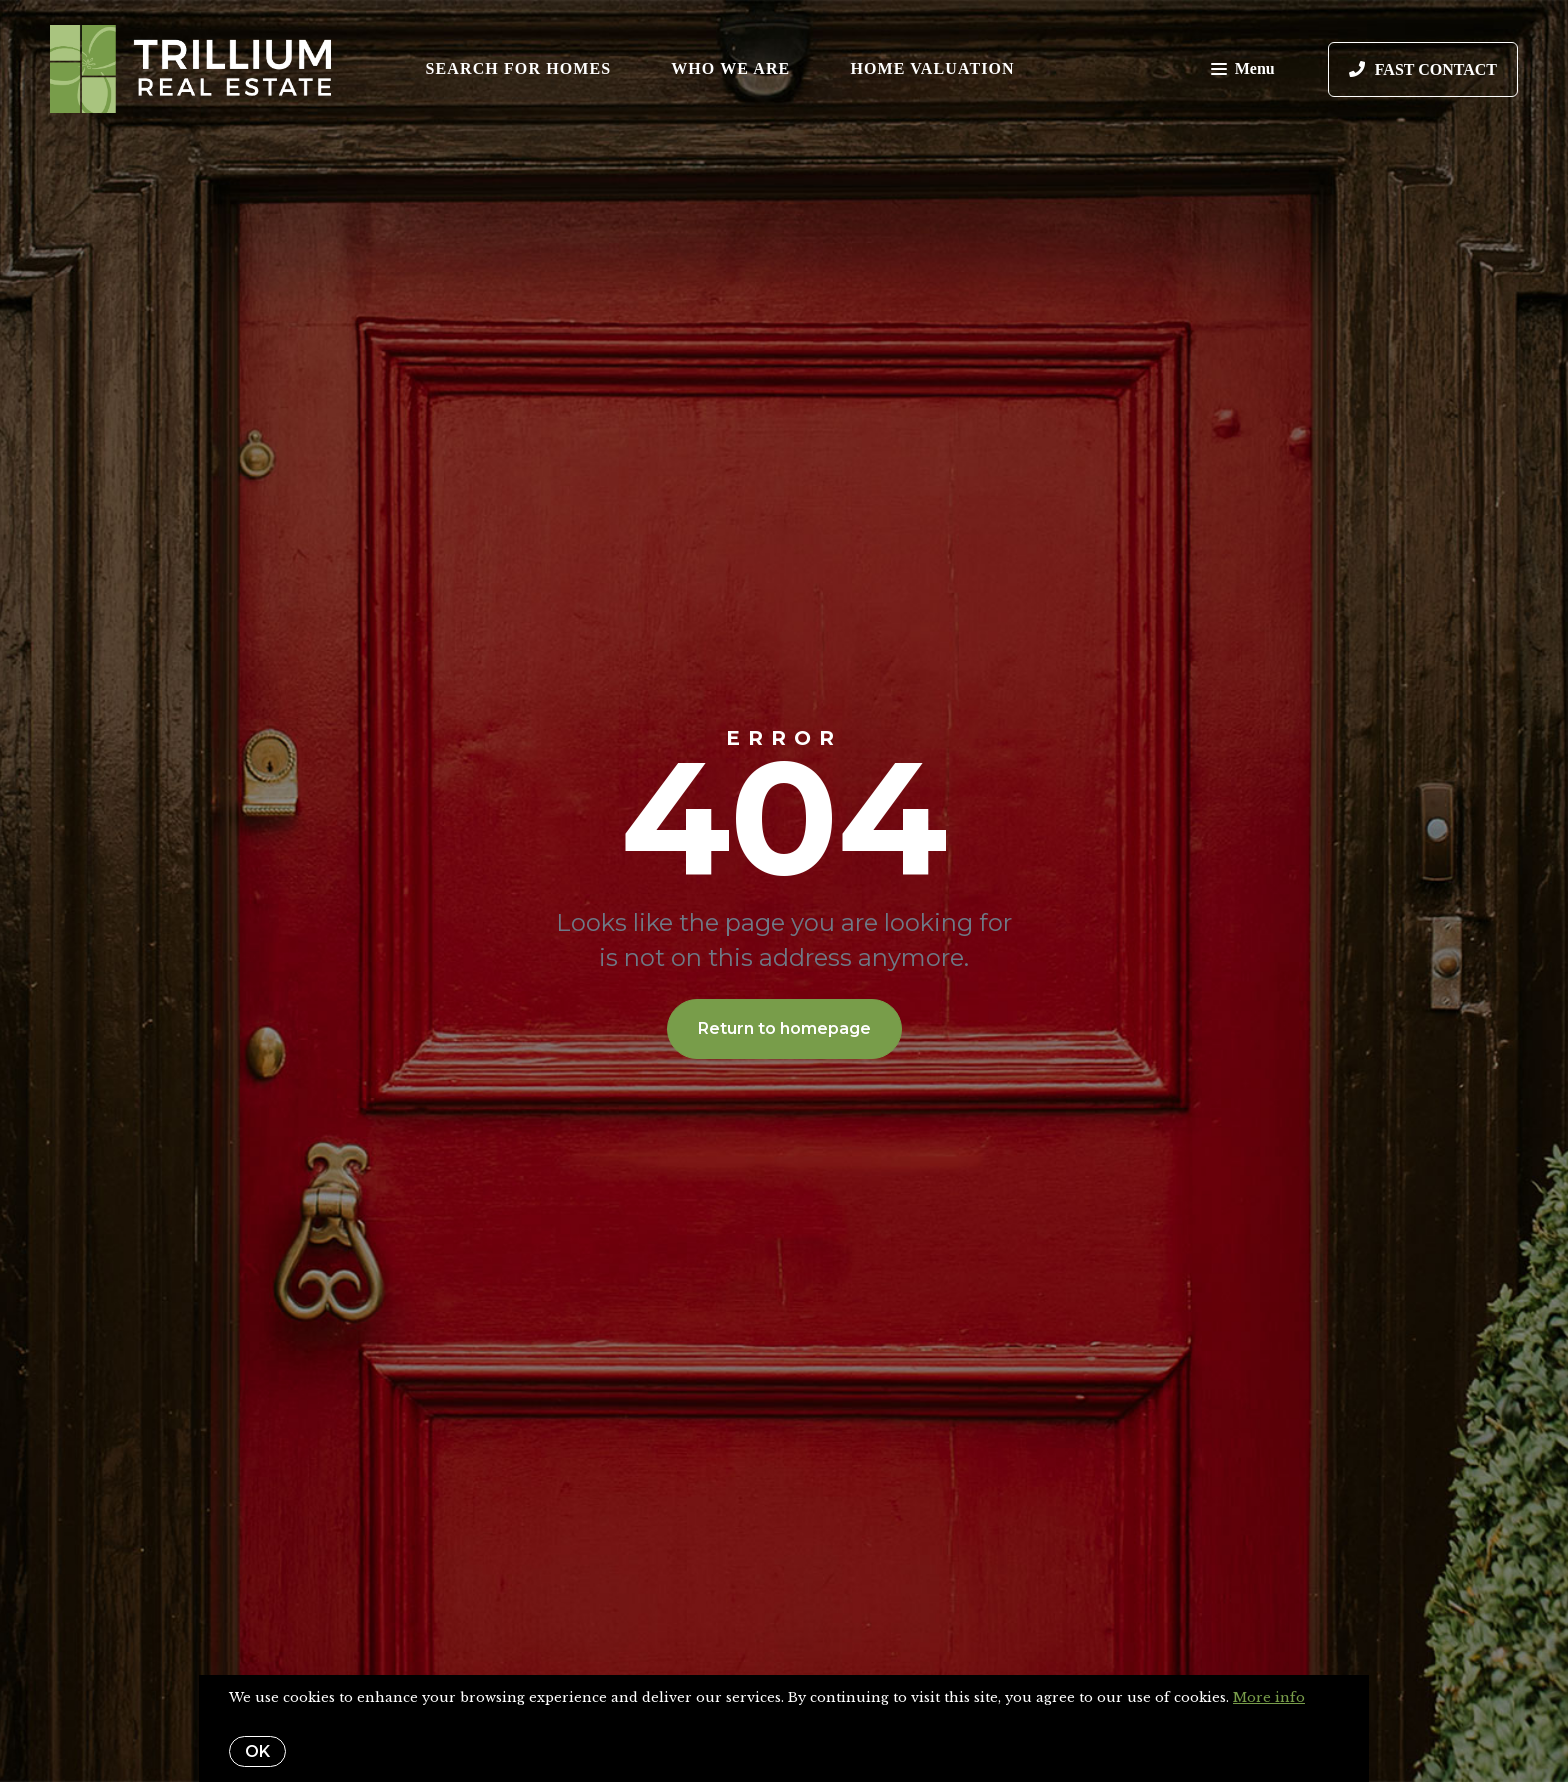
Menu (1243, 70)
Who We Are (730, 68)
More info (1269, 1697)
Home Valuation (932, 68)
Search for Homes (519, 68)
